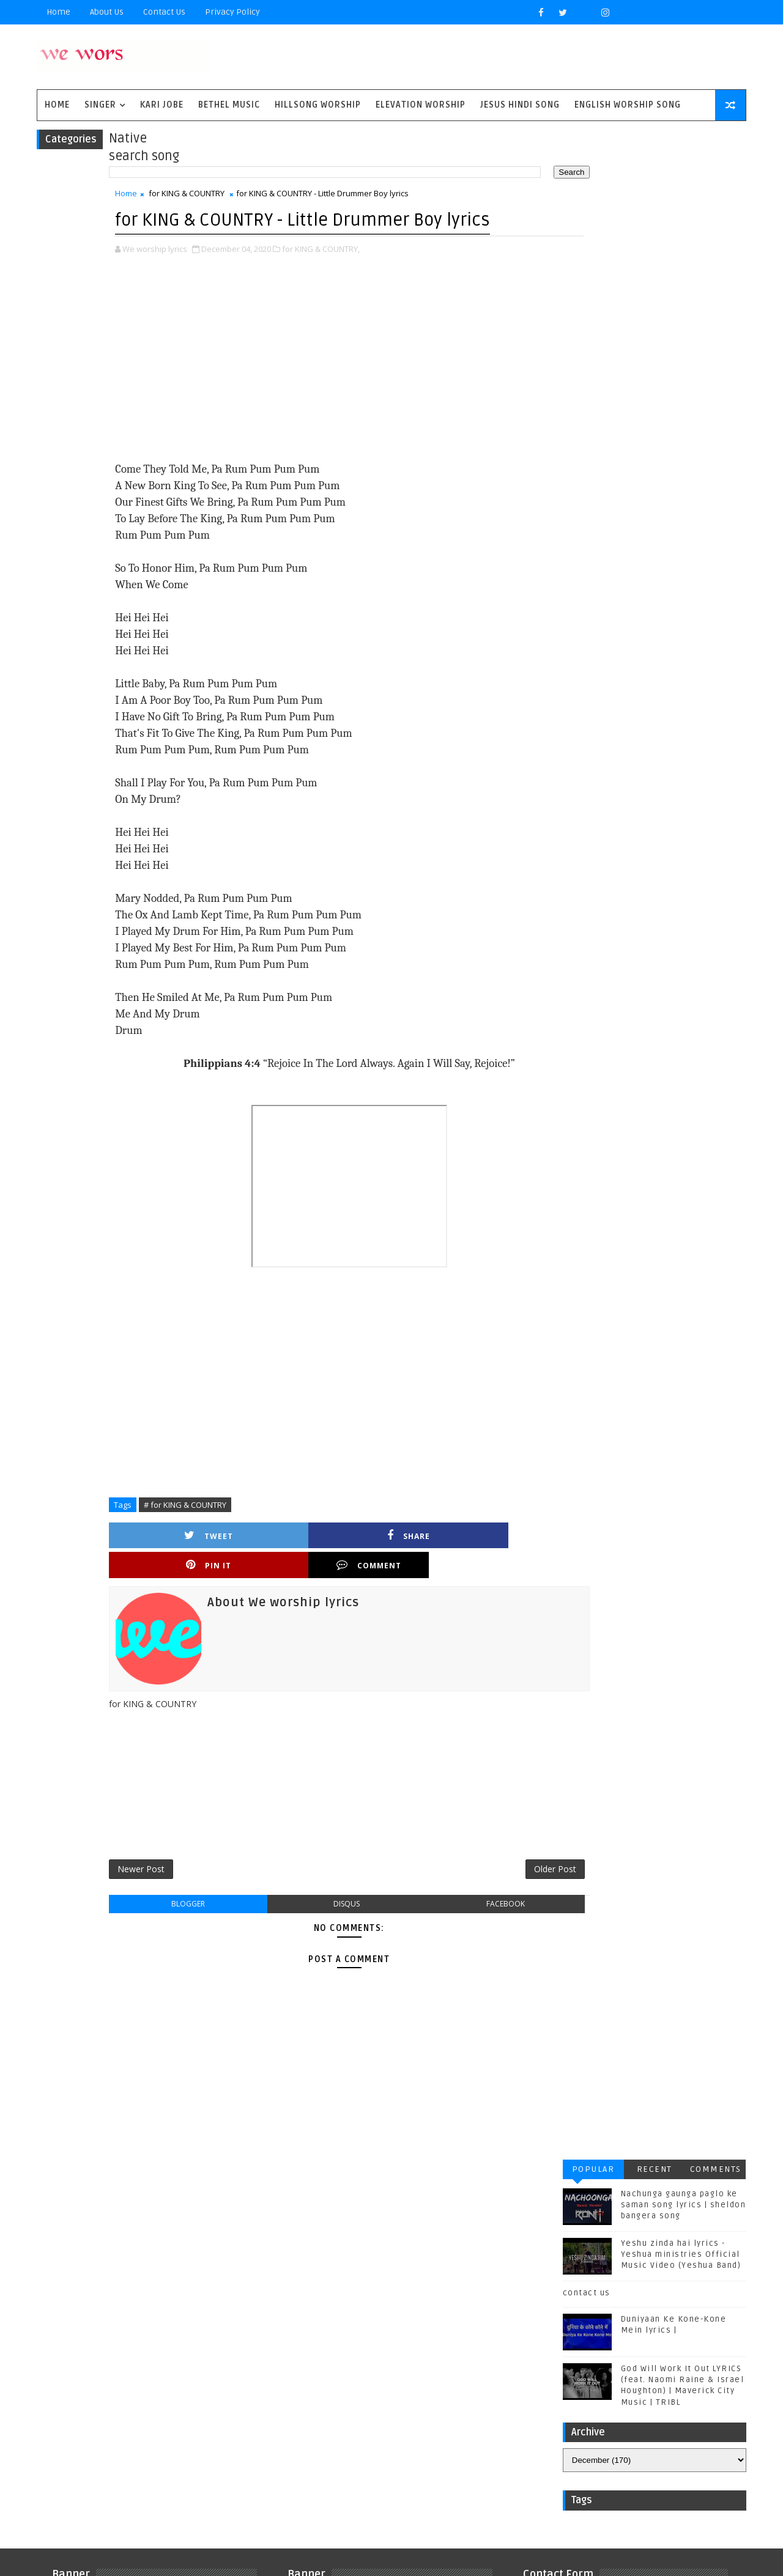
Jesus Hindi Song (526, 108)
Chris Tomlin (176, 2307)
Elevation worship (427, 108)
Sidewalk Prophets (203, 2388)
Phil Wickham (218, 2367)
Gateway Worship (100, 2327)
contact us (580, 269)
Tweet (167, 1567)
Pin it (376, 1567)
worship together (102, 2468)
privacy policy (238, 12)
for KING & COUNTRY (193, 199)
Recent (648, 145)
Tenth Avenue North (106, 2408)
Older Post (499, 1875)
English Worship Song (634, 108)
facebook (461, 1911)
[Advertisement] (324, 390)
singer (106, 108)
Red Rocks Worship (105, 2388)
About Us (113, 12)
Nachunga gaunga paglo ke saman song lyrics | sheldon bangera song (677, 181)
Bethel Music (235, 108)
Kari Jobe (168, 108)
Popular (587, 145)
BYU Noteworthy (98, 2287)
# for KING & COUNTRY (191, 1535)
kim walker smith (101, 2448)
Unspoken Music (199, 2408)
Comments (709, 145)
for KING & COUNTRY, (327, 280)
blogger (184, 1911)
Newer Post (147, 1875)
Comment (481, 1567)
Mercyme (156, 2367)
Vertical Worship (101, 2428)
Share (272, 1567)
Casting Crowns (98, 2307)
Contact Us (170, 12)
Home (64, 12)
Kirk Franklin (149, 2347)
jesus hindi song (189, 2428)
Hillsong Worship (324, 108)
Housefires (176, 2327)
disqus (323, 1911)
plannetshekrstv (189, 2448)
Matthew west (93, 2367)
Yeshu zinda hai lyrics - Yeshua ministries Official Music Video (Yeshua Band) (675, 230)
